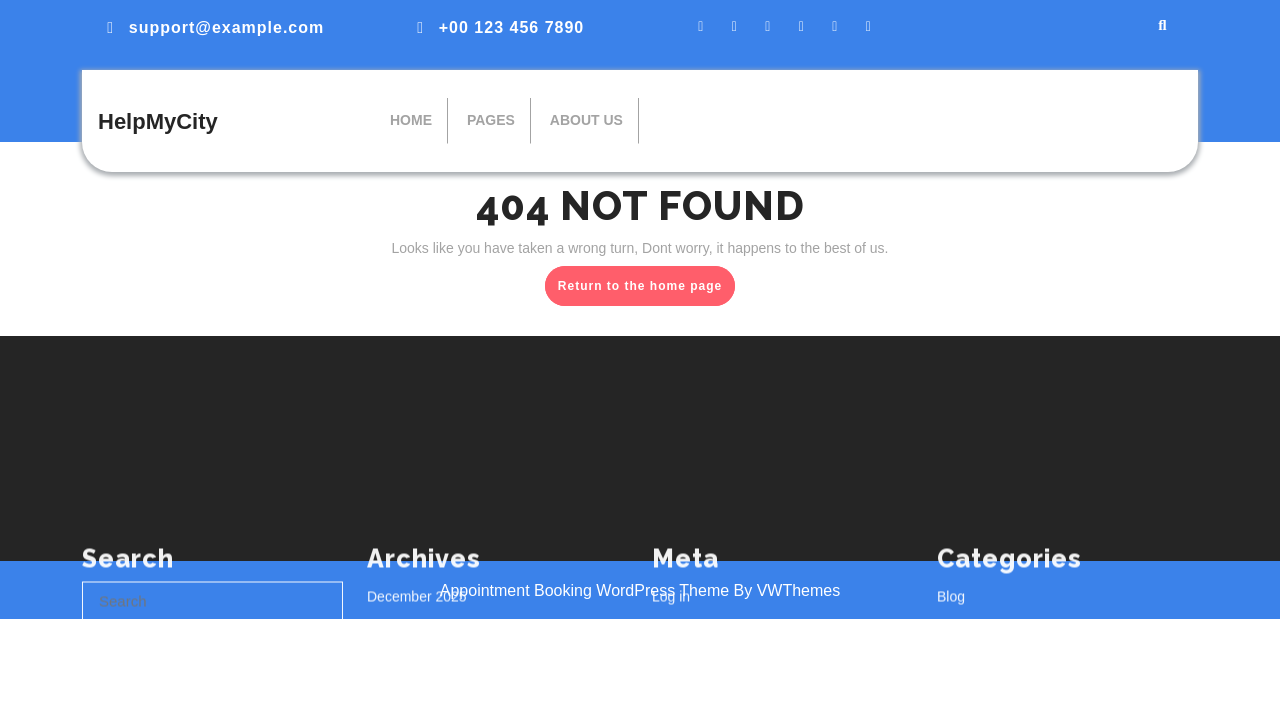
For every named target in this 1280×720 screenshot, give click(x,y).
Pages (491, 120)
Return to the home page (646, 290)
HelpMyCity (158, 121)
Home (411, 120)
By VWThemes (787, 590)
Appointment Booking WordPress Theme (587, 590)
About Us (586, 120)
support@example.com (227, 27)
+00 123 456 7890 (511, 27)
